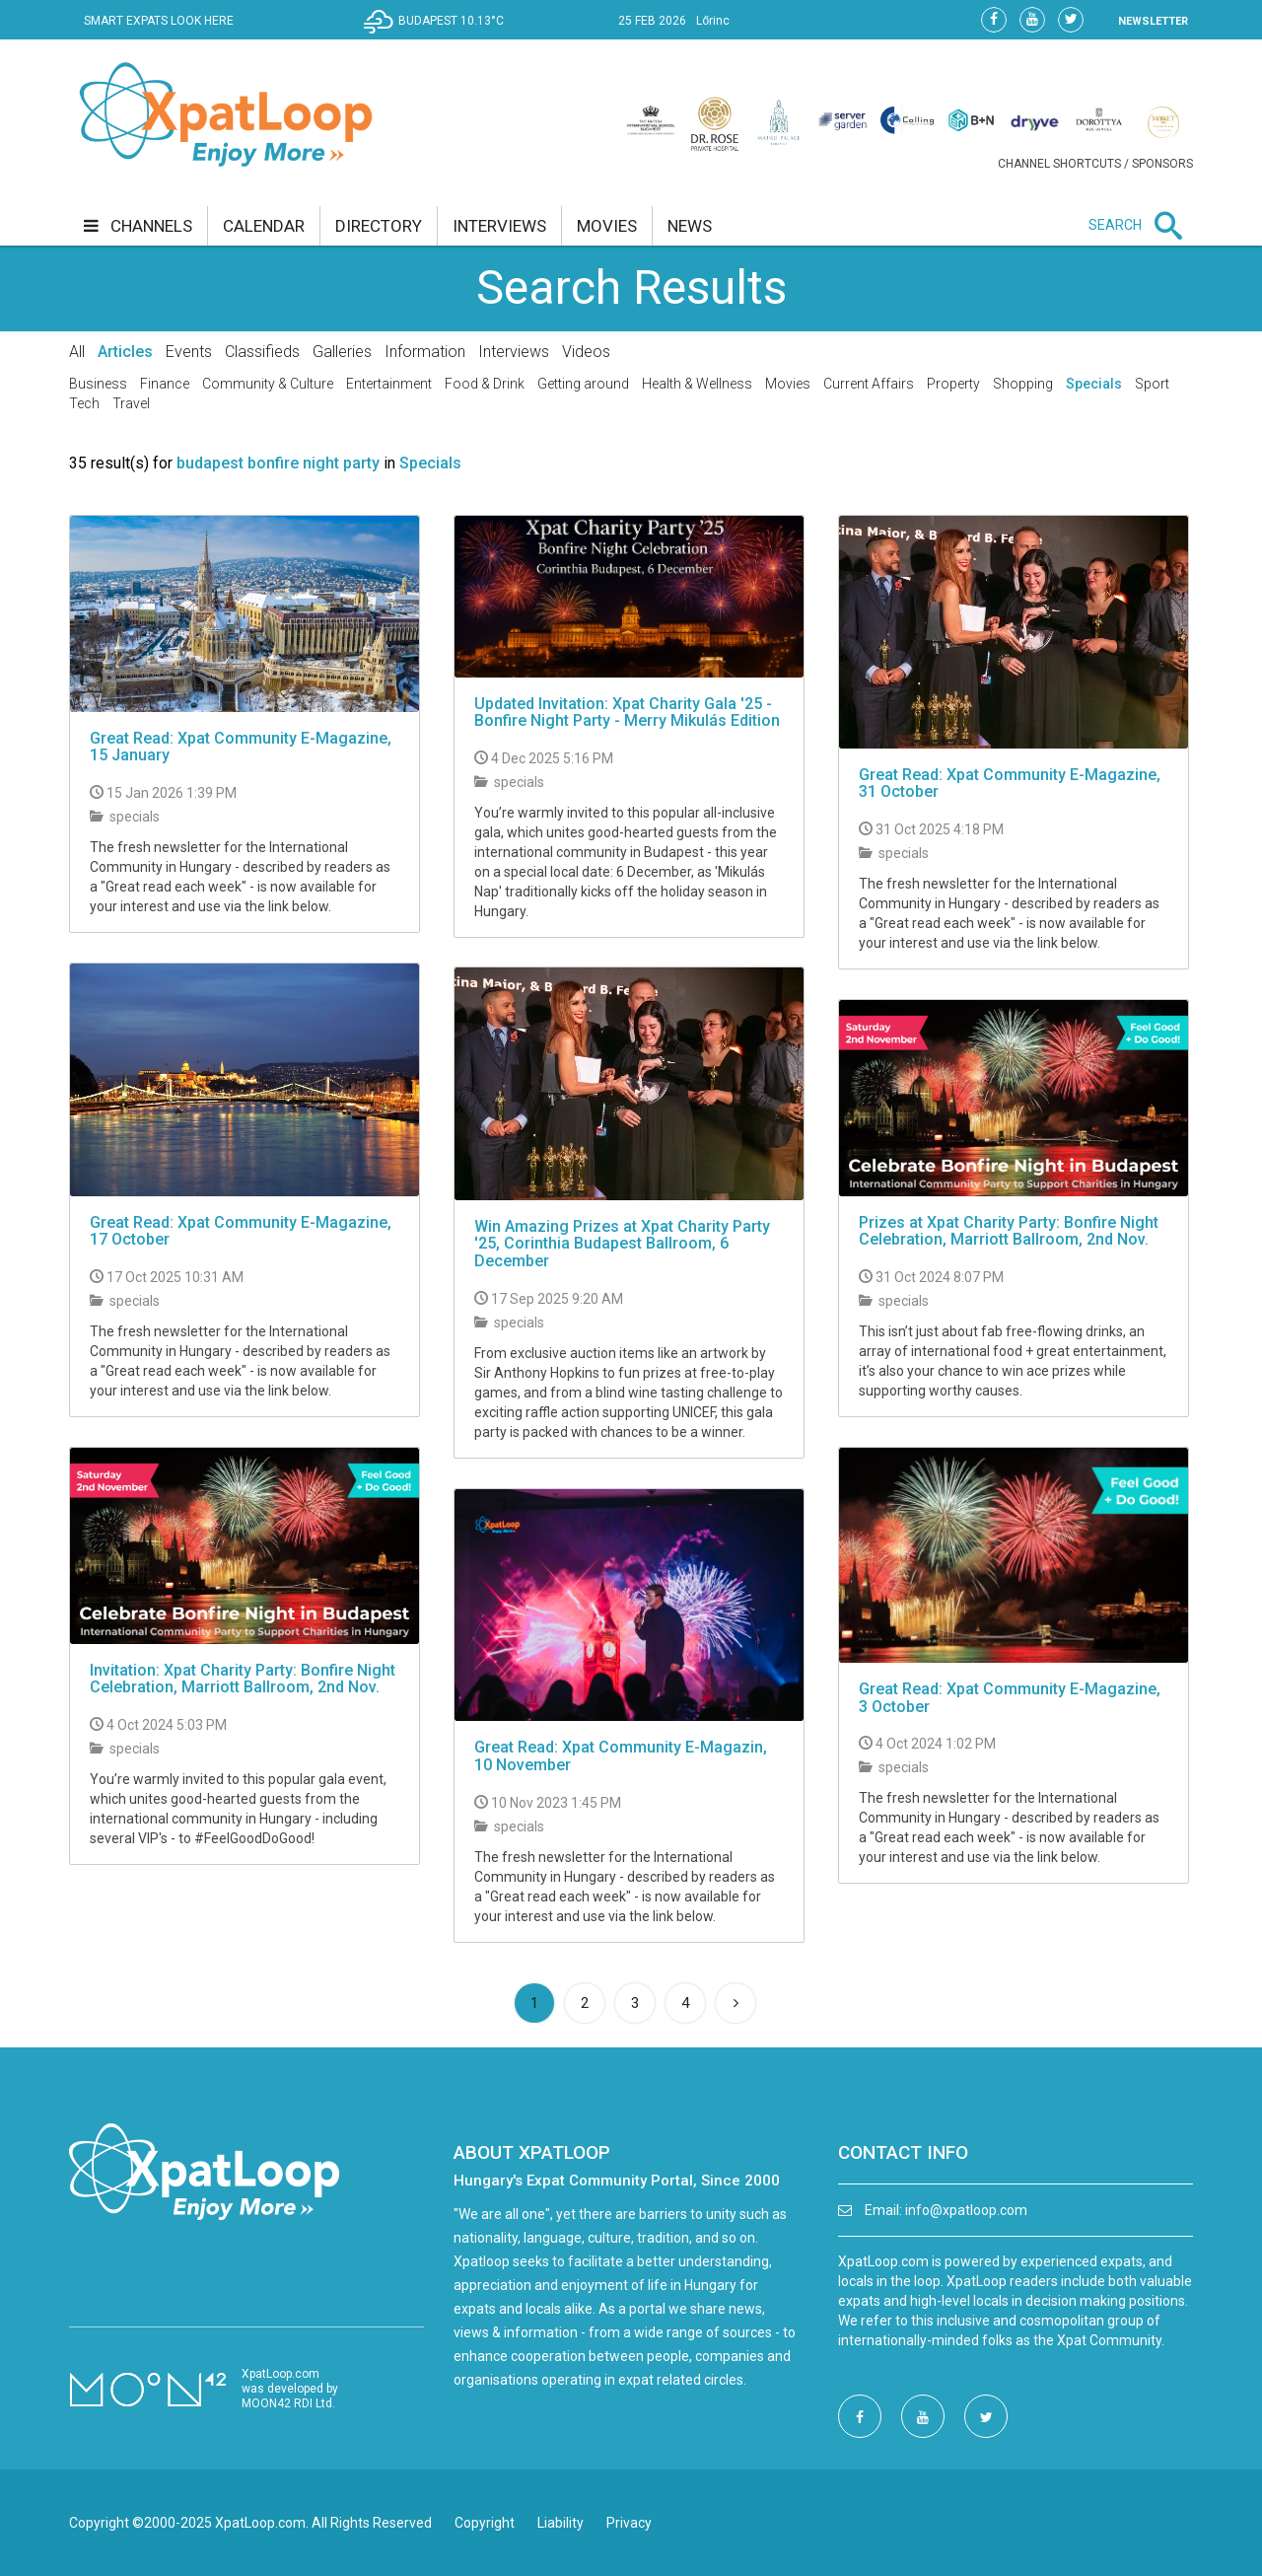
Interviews (513, 351)
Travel (131, 403)
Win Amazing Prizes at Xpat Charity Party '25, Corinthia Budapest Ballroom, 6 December (622, 1243)
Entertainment (389, 384)
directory (378, 226)
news (689, 226)
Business (98, 384)
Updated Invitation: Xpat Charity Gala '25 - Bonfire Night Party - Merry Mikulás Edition (627, 712)
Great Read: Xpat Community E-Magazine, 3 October (1009, 1698)
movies (607, 226)
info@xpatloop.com (966, 2210)
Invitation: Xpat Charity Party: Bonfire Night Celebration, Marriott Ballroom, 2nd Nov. (242, 1679)
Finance (164, 384)
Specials (1094, 384)
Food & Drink (485, 384)
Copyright (485, 2523)
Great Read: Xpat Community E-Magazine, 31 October (1009, 783)
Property (953, 384)
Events (189, 351)
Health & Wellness (697, 384)
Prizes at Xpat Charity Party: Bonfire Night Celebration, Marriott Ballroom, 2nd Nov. (1008, 1231)
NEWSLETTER (1153, 21)
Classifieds (262, 351)
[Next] (735, 2003)
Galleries (342, 351)
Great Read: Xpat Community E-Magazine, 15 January (240, 747)
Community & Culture (267, 384)
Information (425, 351)
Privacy (629, 2523)
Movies (787, 384)
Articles (125, 351)
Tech (84, 403)
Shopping (1023, 384)
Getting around (583, 384)
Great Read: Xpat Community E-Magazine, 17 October (240, 1231)
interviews (499, 226)
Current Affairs (868, 384)
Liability (560, 2523)
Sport (1152, 384)
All (77, 351)
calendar (264, 226)
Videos (586, 351)
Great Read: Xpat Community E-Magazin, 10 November (620, 1756)
